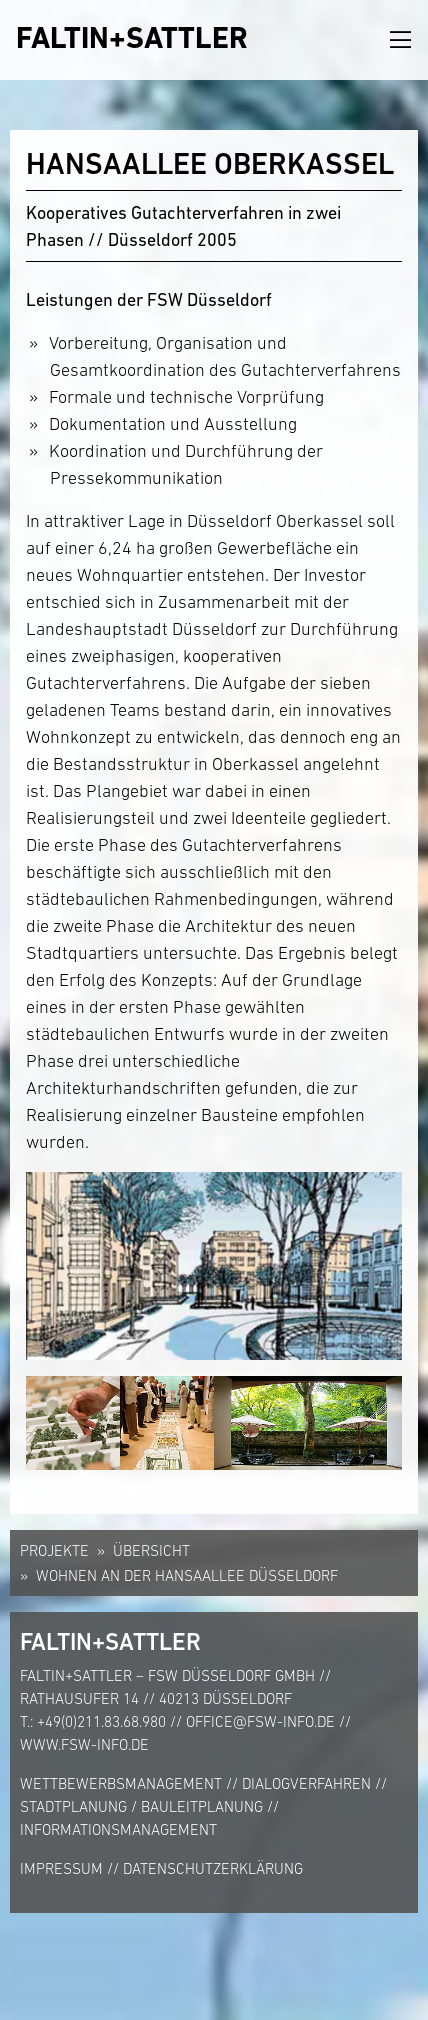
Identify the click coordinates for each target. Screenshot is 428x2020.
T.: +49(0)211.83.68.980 (93, 1721)
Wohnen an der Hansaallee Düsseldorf (187, 1575)
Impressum (61, 1868)
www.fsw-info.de (84, 1744)
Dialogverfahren (306, 1783)
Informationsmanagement (118, 1829)
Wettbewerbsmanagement (121, 1783)
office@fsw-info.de (260, 1721)
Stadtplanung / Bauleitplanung (141, 1806)
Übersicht (151, 1550)
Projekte (54, 1550)
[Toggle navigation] (400, 40)
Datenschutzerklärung (213, 1868)
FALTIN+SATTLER (132, 37)
